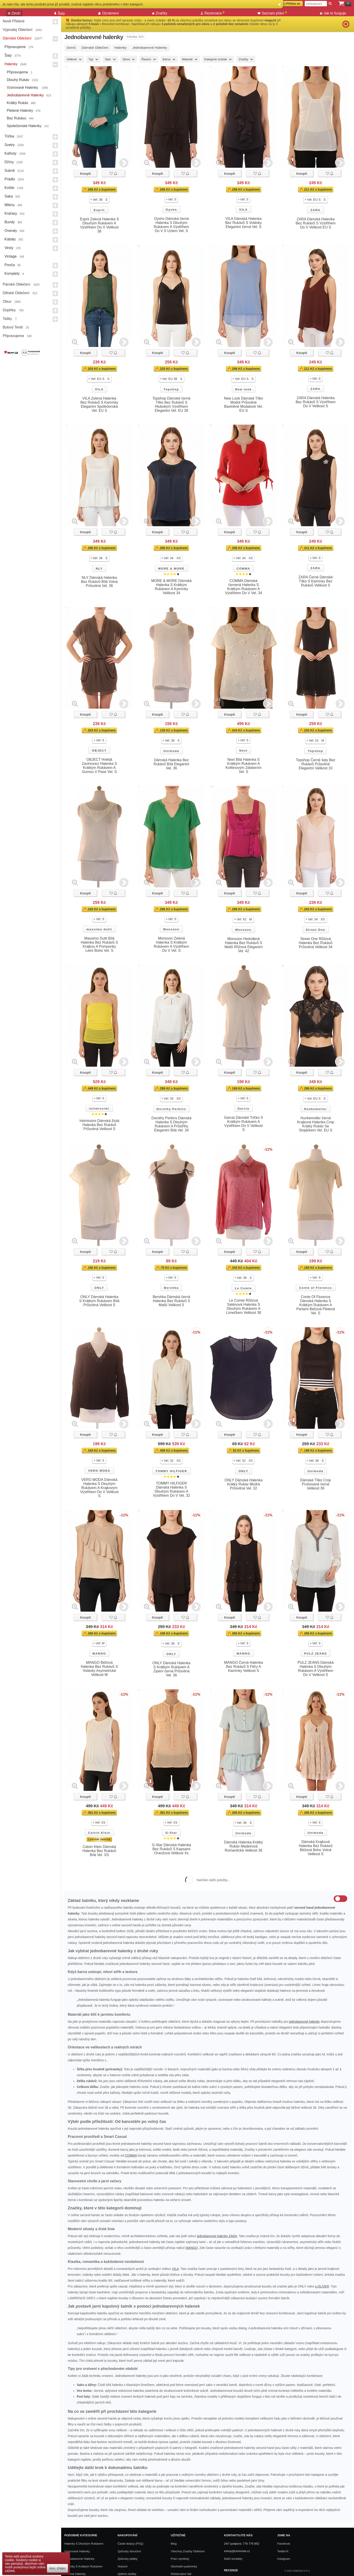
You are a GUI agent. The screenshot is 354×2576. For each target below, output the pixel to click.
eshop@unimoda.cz (237, 2551)
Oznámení (108, 13)
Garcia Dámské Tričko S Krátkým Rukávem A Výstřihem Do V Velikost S (243, 1124)
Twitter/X (283, 2551)
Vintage (11, 256)
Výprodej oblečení (18, 30)
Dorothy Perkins (171, 1109)
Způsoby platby (127, 2558)
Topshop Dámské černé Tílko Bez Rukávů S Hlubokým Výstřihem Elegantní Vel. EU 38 (171, 404)
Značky (160, 13)
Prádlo (10, 179)
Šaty (8, 55)
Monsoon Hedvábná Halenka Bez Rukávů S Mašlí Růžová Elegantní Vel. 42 (243, 945)
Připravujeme (15, 47)
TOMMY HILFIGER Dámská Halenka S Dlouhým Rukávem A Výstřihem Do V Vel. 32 (171, 1489)
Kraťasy (11, 213)
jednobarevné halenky (304, 2021)
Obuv (7, 301)
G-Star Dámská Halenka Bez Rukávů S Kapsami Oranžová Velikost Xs (171, 1849)
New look (243, 389)
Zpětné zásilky (127, 2574)
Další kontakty (233, 2558)
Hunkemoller (315, 1109)
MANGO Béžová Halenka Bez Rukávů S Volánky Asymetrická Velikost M (99, 1669)
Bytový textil (13, 327)
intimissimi (99, 1108)
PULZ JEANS (315, 1653)
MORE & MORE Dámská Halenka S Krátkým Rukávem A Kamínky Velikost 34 (171, 587)
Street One (315, 929)
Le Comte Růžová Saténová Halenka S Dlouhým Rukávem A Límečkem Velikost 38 (243, 1306)
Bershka (171, 1287)
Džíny (9, 162)
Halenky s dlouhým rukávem (83, 2543)
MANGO (99, 1653)
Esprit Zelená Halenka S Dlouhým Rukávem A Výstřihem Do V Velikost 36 (99, 225)
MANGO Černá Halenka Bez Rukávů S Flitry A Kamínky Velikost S (243, 1667)
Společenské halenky (24, 126)
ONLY (99, 1287)
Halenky (11, 64)
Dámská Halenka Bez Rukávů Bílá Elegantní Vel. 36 (171, 764)
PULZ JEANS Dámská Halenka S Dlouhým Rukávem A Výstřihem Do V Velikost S (316, 1669)
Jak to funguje (333, 13)
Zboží (14, 13)
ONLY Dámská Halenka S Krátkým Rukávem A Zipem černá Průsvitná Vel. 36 (171, 1669)
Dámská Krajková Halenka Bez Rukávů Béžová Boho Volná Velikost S (315, 1848)
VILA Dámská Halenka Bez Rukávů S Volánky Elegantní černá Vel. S (243, 223)
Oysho (171, 209)
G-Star (171, 1832)
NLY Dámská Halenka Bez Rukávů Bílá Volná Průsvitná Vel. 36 (99, 582)
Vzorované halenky (23, 87)
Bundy (10, 222)
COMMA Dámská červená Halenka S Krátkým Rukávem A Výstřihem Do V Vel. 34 (243, 587)
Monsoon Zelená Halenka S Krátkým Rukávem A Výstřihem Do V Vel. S (171, 944)
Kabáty (10, 239)
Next (243, 750)
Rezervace (212, 13)
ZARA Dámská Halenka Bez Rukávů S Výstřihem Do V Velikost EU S (315, 223)
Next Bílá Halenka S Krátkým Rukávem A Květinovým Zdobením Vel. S (243, 766)
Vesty (9, 248)
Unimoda (171, 751)
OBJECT (99, 750)
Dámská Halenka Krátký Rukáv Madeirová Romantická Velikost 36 (243, 1846)
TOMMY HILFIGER (171, 1471)
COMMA (243, 568)
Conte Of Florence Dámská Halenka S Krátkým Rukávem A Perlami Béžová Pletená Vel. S (315, 1305)
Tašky (7, 319)
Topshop (171, 389)
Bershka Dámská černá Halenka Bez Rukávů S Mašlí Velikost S (171, 1301)
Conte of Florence (315, 1287)
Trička (9, 136)
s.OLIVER (322, 2286)
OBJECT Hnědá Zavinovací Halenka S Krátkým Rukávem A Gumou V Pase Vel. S (99, 766)
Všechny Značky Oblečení (188, 2551)
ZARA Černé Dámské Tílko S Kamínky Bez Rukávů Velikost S (315, 581)
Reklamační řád (181, 2574)
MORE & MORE (171, 568)
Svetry (10, 145)
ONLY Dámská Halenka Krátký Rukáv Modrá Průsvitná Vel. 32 (243, 1484)
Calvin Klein (99, 1832)
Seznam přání (272, 13)
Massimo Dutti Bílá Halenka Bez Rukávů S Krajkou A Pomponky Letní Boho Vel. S (99, 944)
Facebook (283, 2543)
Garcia (243, 1108)
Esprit (99, 210)
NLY (99, 568)
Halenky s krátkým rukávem (83, 2566)
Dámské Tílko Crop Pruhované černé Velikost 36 (315, 1484)
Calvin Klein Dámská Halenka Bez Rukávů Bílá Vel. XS (99, 1851)
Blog (174, 2543)
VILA (243, 209)
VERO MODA (99, 1470)
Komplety (12, 273)
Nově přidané (14, 21)
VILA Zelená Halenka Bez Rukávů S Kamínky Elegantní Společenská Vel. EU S (99, 404)
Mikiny (10, 205)
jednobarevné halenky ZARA (217, 2236)
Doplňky (9, 310)
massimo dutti (99, 929)
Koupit (85, 173)
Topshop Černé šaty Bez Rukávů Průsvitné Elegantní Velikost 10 (315, 764)
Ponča (10, 265)
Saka (9, 196)
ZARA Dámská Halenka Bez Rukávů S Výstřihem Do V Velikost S (315, 402)
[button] (99, 199)
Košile (9, 188)
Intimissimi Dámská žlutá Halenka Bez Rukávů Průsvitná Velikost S (99, 1125)
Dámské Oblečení (17, 38)
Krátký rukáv (17, 103)
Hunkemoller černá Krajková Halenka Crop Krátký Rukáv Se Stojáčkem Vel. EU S (315, 1124)
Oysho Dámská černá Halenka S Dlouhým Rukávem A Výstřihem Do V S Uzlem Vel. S (171, 225)
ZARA (315, 210)
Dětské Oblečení (16, 293)
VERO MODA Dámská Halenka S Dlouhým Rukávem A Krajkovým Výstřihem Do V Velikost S (99, 1488)
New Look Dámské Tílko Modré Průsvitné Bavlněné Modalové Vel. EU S (243, 404)
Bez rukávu (16, 118)
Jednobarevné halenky (25, 95)
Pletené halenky (20, 110)
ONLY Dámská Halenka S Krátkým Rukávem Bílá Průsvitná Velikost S (99, 1301)
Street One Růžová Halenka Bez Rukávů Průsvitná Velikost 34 (315, 943)
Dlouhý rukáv (18, 80)
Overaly (11, 231)
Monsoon (171, 929)
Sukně (10, 170)
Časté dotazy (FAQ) (130, 2543)
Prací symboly (180, 2558)
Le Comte (243, 1288)
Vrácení (123, 2566)
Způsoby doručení (129, 2551)
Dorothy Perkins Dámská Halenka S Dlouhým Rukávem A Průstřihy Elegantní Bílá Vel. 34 (171, 1124)
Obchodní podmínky (184, 2566)
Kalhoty (10, 153)
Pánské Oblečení (16, 284)
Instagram (283, 2558)
